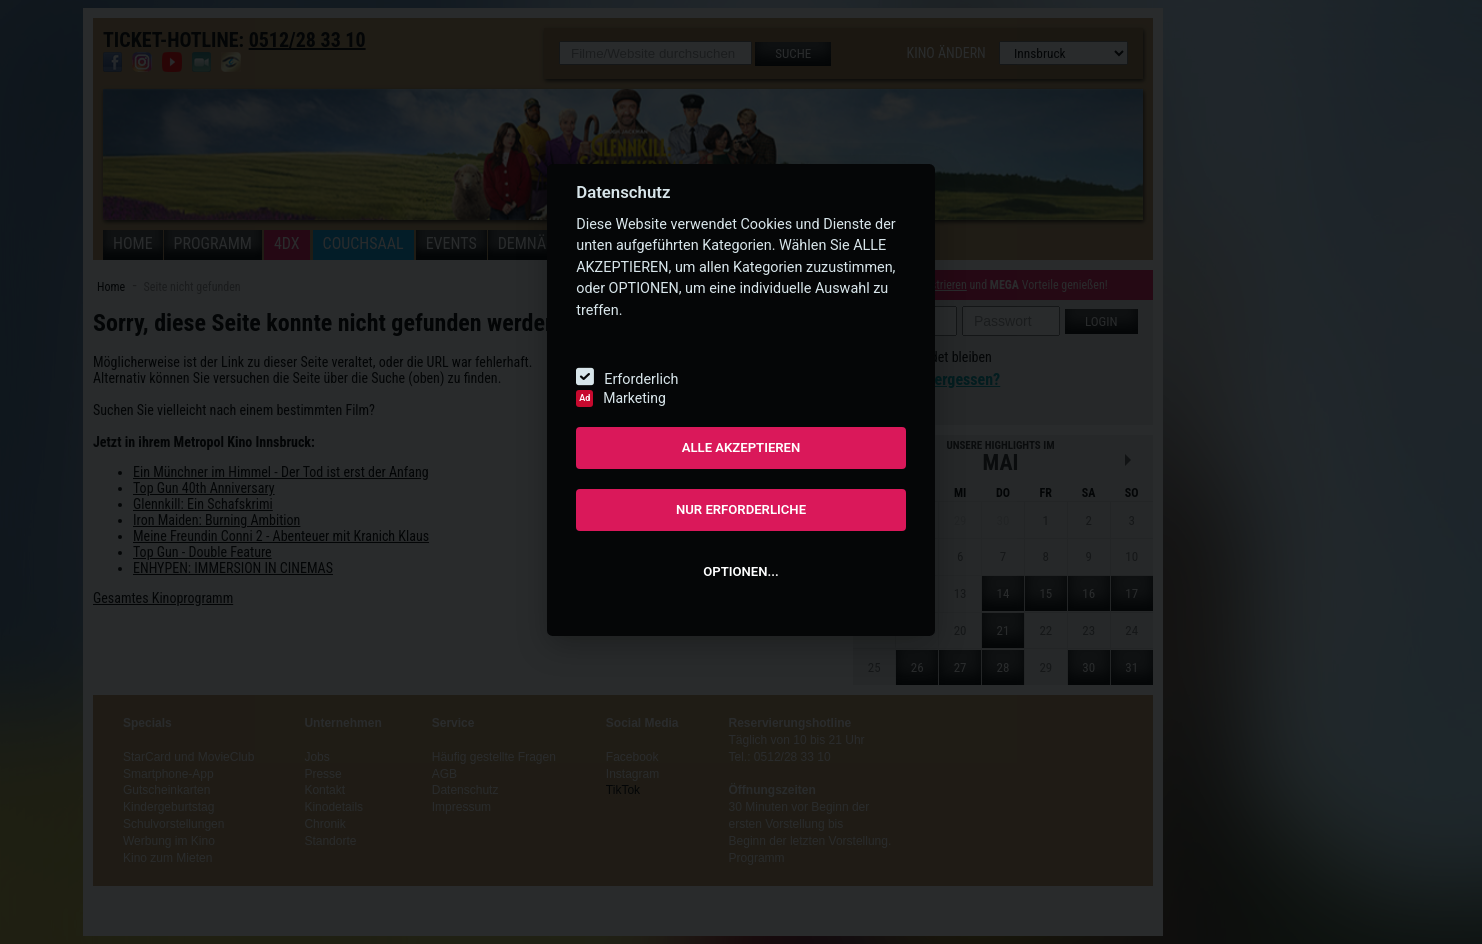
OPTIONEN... (740, 571)
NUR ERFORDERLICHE (741, 509)
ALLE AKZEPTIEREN (741, 447)
